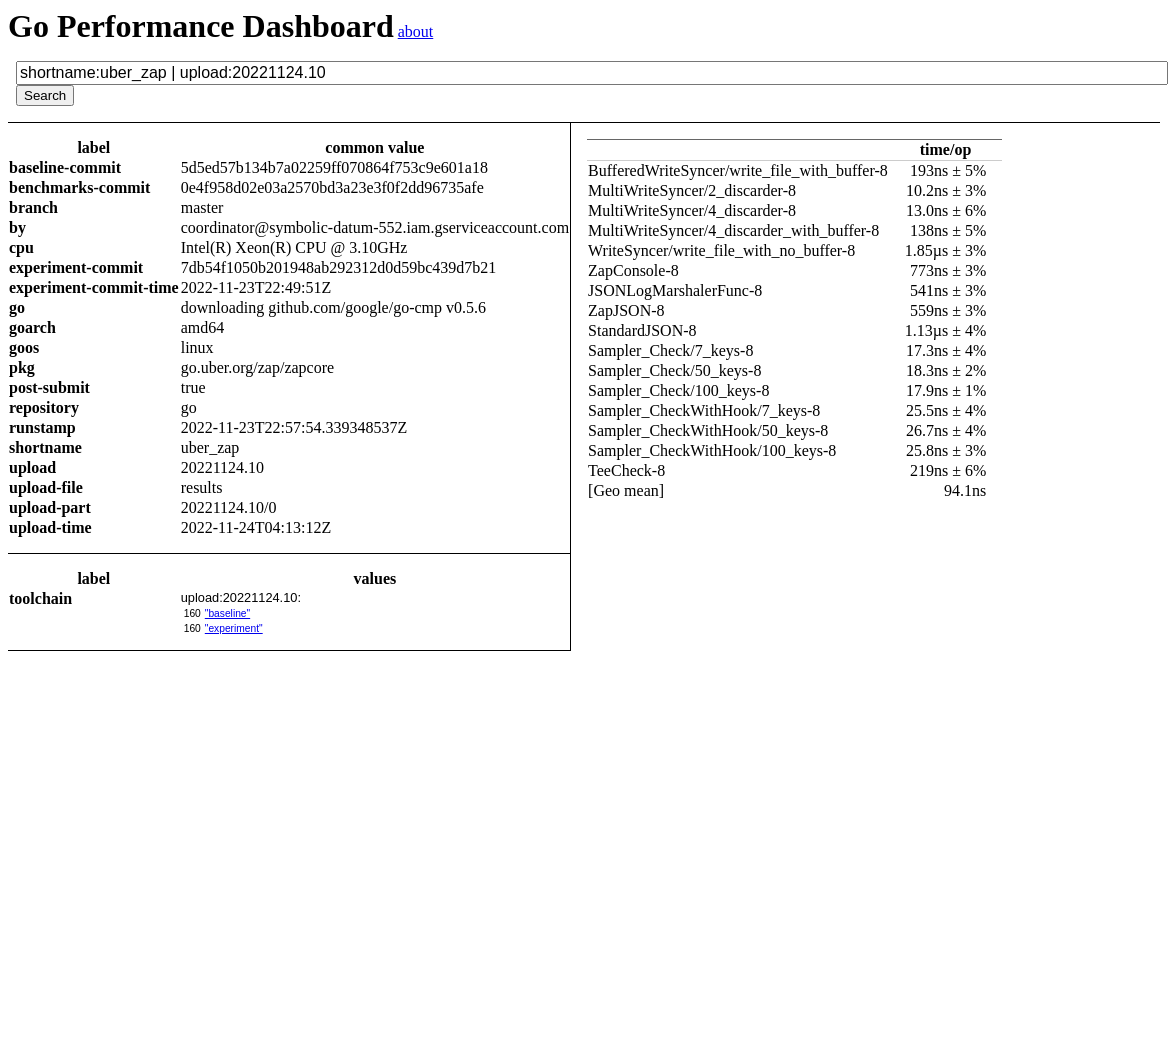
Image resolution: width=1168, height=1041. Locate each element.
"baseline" (227, 613)
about (416, 31)
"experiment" (234, 628)
